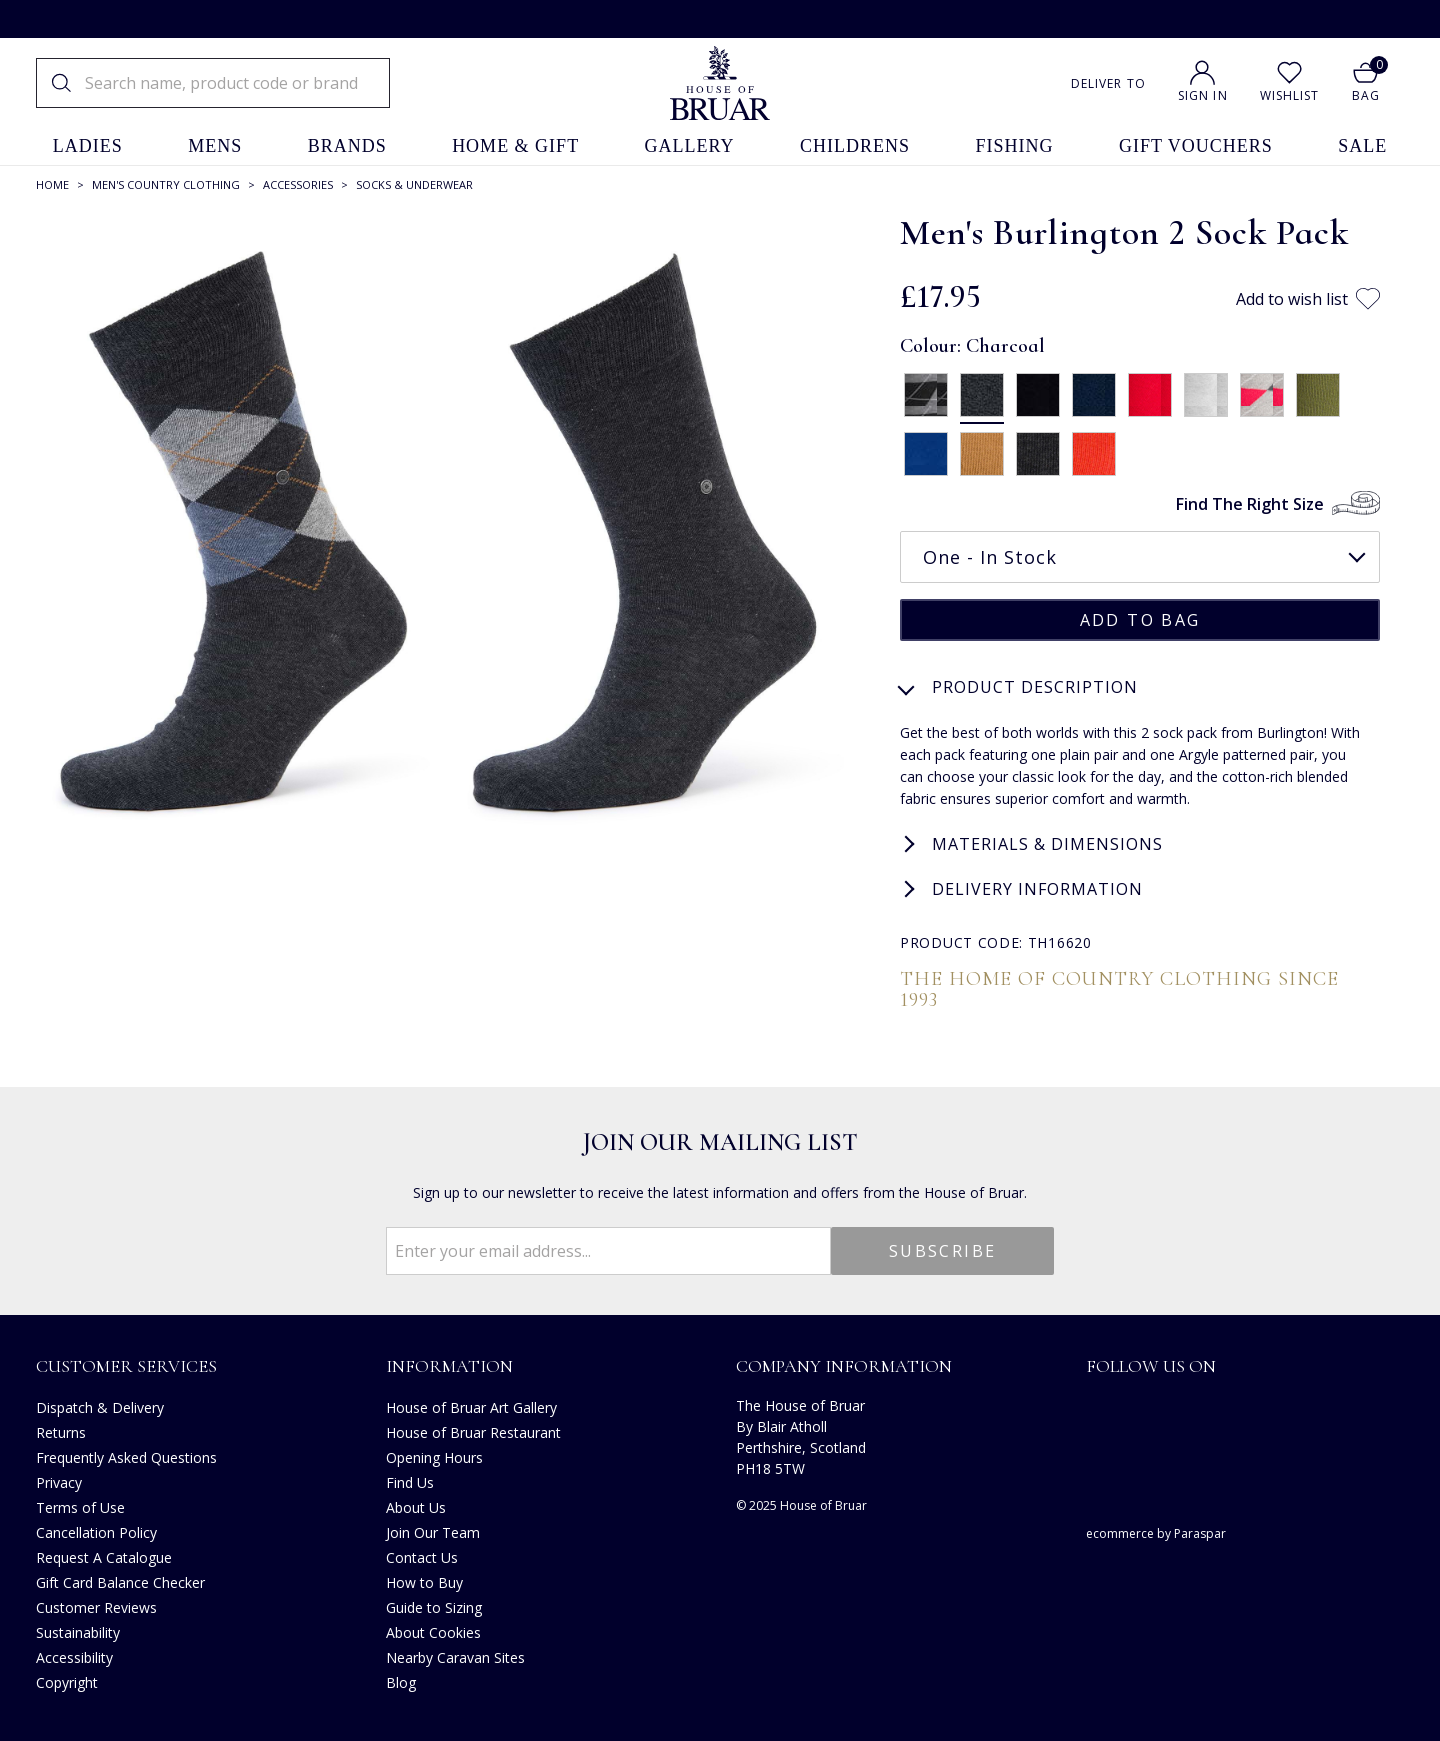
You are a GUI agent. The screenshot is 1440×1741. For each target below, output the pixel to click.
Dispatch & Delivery (100, 1405)
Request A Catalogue (104, 1555)
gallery (690, 146)
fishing (1015, 146)
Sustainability (78, 1630)
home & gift (515, 146)
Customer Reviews (96, 1605)
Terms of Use (80, 1505)
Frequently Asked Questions (126, 1455)
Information (449, 1364)
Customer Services (126, 1364)
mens (215, 146)
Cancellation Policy (96, 1530)
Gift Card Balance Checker (120, 1580)
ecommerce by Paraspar (1156, 1531)
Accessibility (74, 1655)
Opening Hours (434, 1455)
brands (347, 146)
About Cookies (433, 1630)
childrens (855, 146)
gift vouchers (1196, 146)
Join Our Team (433, 1530)
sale (1362, 146)
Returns (61, 1430)
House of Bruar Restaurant (473, 1430)
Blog (401, 1680)
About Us (416, 1505)
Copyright (67, 1680)
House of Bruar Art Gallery (471, 1405)
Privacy (59, 1480)
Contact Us (422, 1555)
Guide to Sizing (434, 1605)
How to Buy (424, 1580)
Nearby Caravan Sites (455, 1655)
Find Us (410, 1480)
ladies (88, 146)
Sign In (1203, 95)
